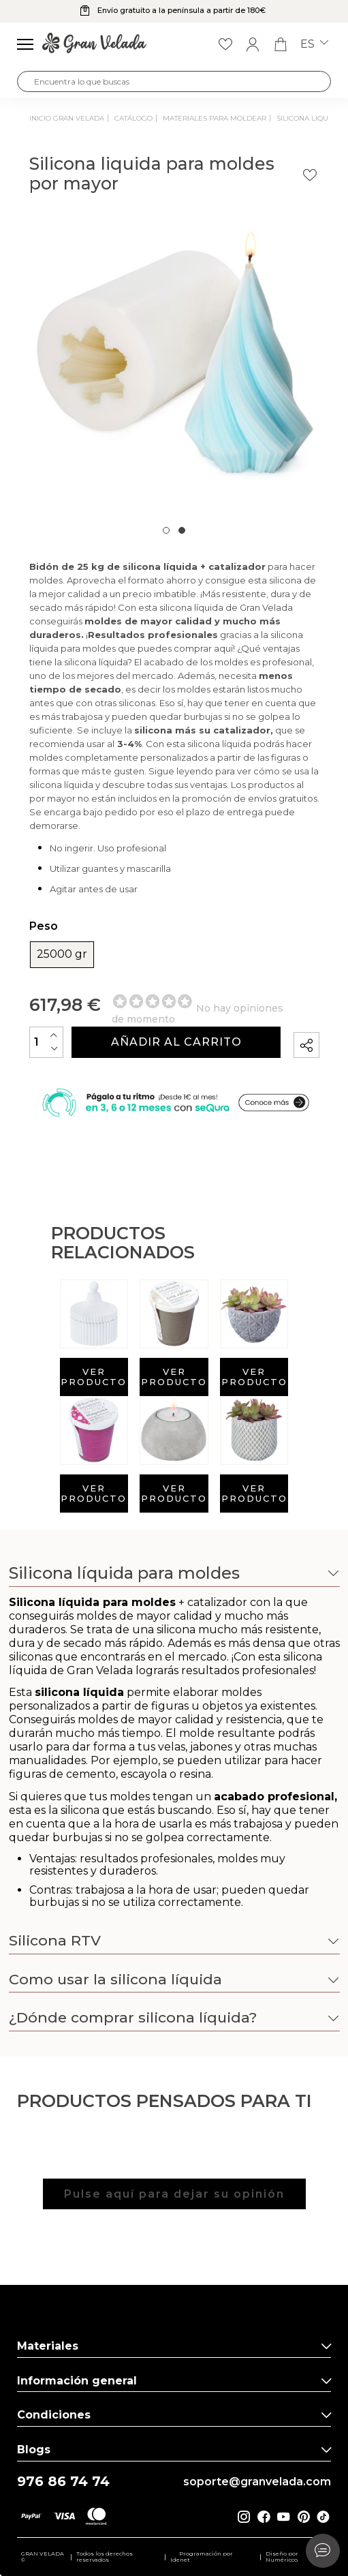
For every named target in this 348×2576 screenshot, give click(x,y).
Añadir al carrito (176, 1041)
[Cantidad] (46, 1042)
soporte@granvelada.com (257, 2482)
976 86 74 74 (63, 2481)
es (314, 44)
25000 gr (62, 954)
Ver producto (94, 1376)
